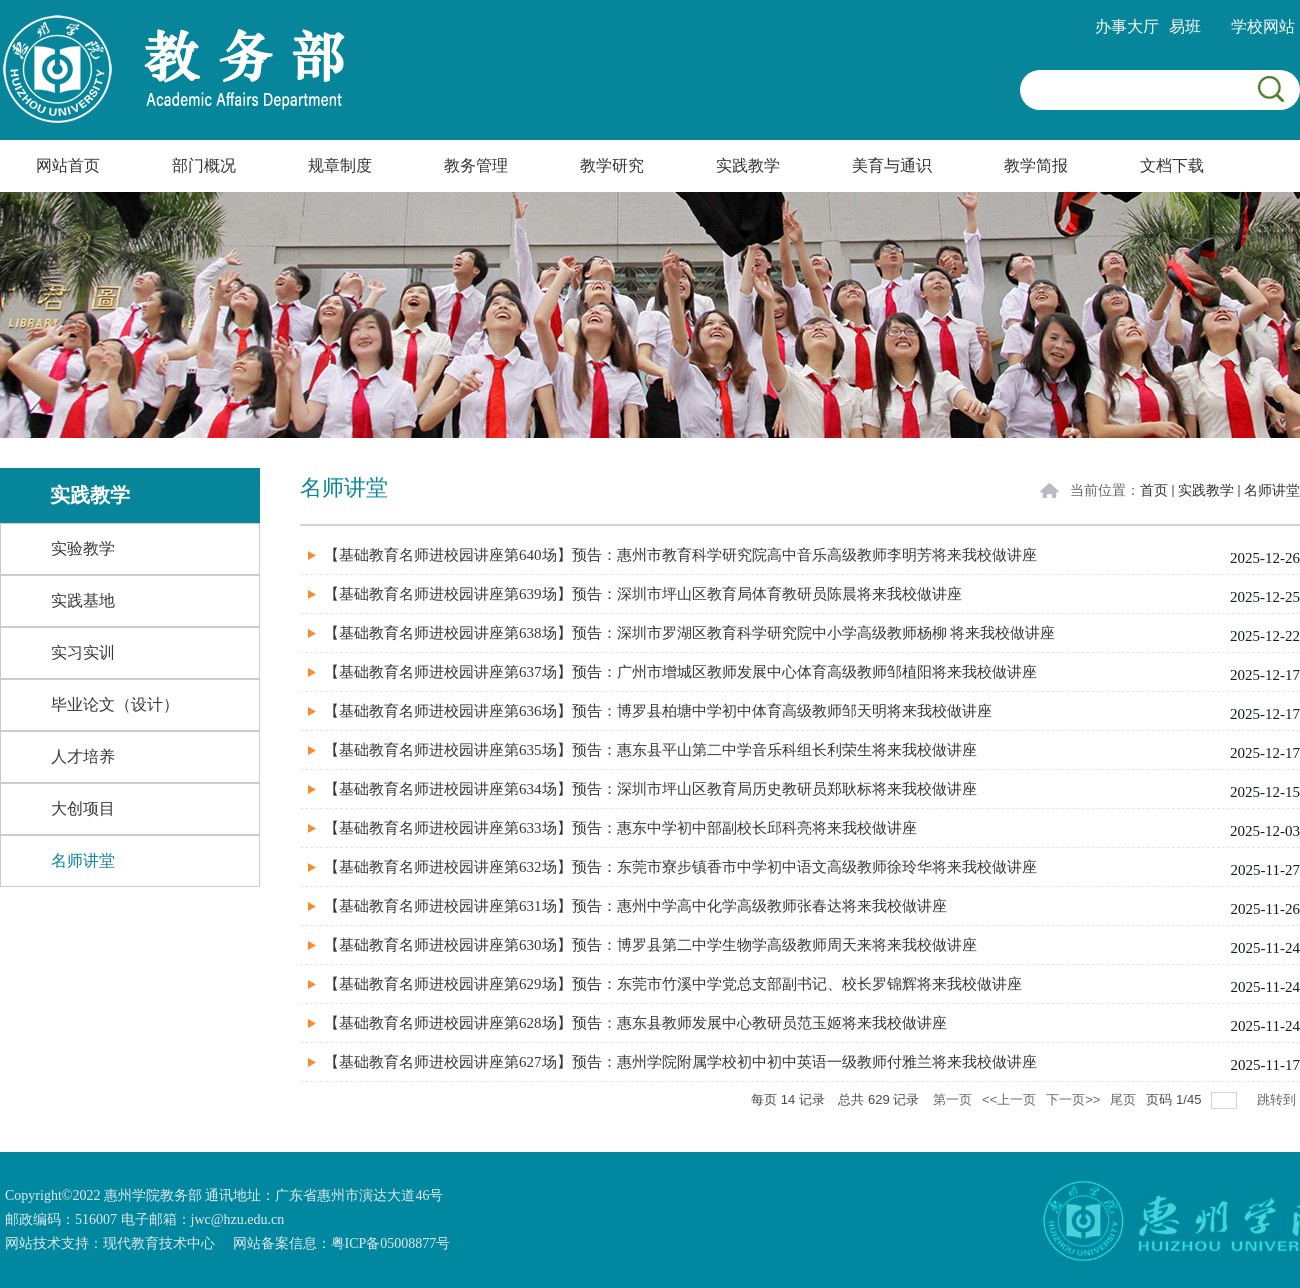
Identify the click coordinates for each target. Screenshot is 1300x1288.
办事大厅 (1127, 26)
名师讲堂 (1272, 490)
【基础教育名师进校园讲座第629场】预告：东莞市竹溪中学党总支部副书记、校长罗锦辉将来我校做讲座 (673, 984)
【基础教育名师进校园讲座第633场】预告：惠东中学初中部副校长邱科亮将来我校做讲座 (620, 828)
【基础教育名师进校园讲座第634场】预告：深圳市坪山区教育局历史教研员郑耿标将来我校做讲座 (650, 789)
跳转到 (1278, 1099)
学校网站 (1263, 26)
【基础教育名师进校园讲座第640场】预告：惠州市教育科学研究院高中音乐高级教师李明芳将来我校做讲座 (680, 555)
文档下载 (1172, 165)
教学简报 (1036, 165)
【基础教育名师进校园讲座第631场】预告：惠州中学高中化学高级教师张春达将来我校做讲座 (635, 906)
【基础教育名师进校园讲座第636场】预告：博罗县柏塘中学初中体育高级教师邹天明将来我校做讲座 (658, 711)
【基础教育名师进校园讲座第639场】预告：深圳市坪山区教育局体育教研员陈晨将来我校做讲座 (643, 594)
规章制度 (340, 165)
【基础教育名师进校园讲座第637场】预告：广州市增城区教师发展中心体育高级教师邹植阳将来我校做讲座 (680, 672)
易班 (1185, 26)
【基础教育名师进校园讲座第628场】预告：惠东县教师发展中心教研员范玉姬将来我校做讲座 (635, 1023)
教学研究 (612, 165)
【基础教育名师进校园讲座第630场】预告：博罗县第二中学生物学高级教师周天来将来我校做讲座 (650, 945)
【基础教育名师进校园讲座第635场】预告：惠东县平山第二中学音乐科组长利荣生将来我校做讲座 (650, 750)
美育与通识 (892, 165)
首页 (1154, 490)
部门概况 (204, 165)
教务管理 (476, 165)
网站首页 (68, 165)
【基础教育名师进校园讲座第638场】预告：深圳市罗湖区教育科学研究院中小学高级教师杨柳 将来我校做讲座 (689, 633)
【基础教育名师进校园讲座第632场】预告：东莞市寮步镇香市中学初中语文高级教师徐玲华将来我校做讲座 (680, 867)
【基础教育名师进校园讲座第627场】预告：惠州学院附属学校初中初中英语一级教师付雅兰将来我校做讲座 (680, 1062)
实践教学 (748, 165)
